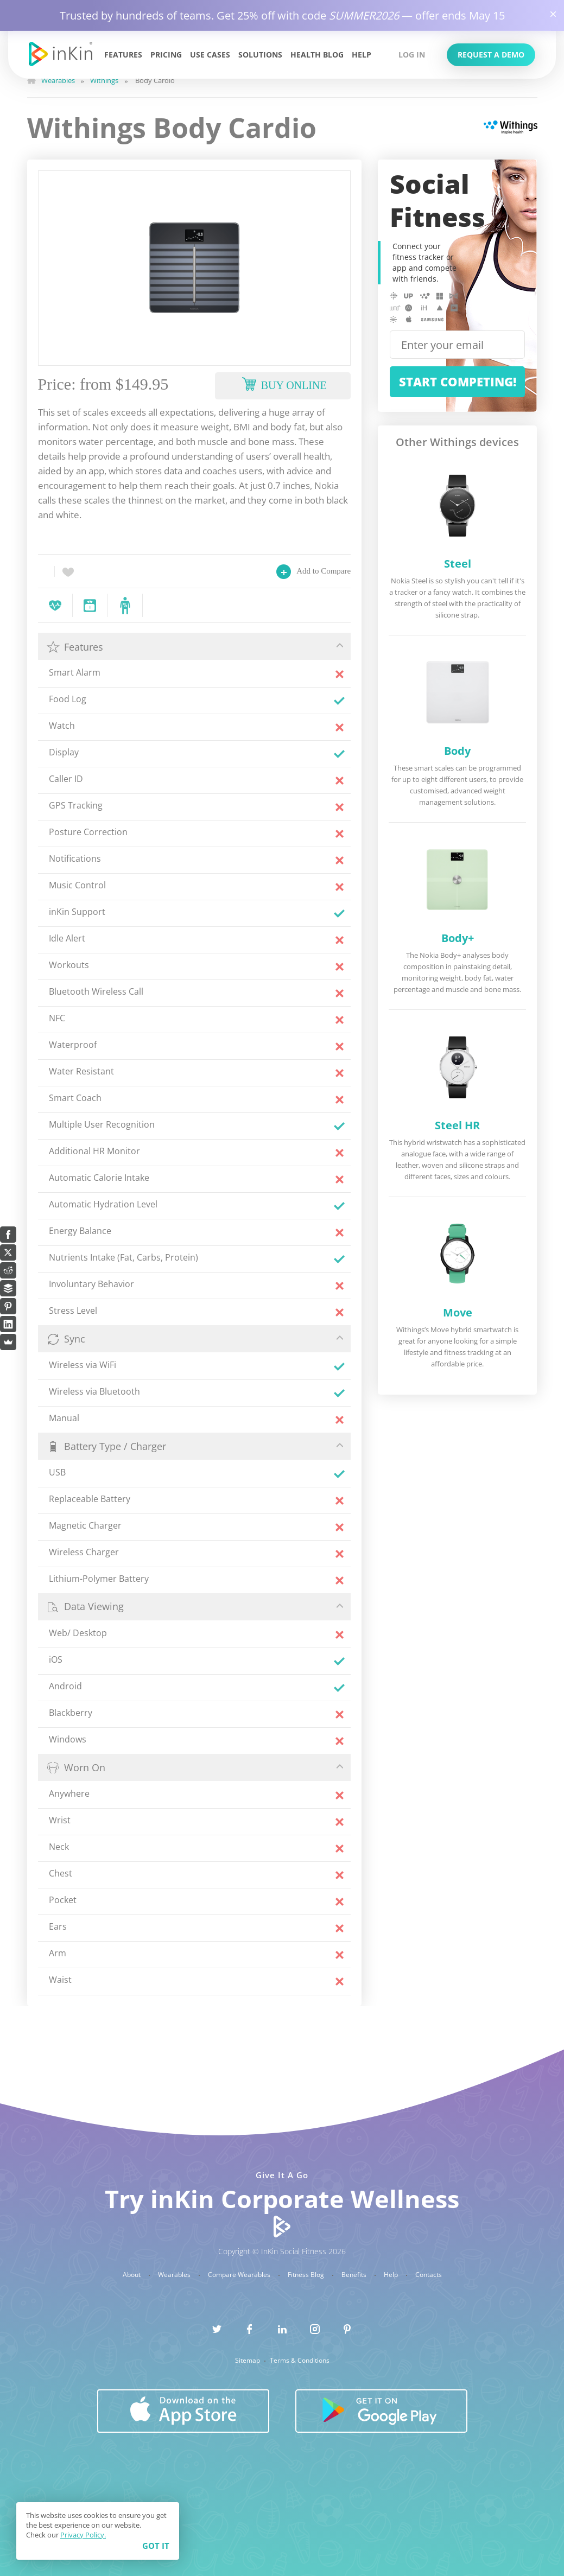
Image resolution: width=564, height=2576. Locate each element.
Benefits (354, 2274)
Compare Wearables (240, 2274)
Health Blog (317, 54)
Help (361, 54)
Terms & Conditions (299, 2360)
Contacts (428, 2274)
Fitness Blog (307, 2274)
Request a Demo (491, 54)
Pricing (166, 54)
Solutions (260, 54)
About (132, 2274)
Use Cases (210, 54)
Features (123, 54)
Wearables (175, 2274)
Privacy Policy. (83, 2535)
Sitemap (248, 2360)
